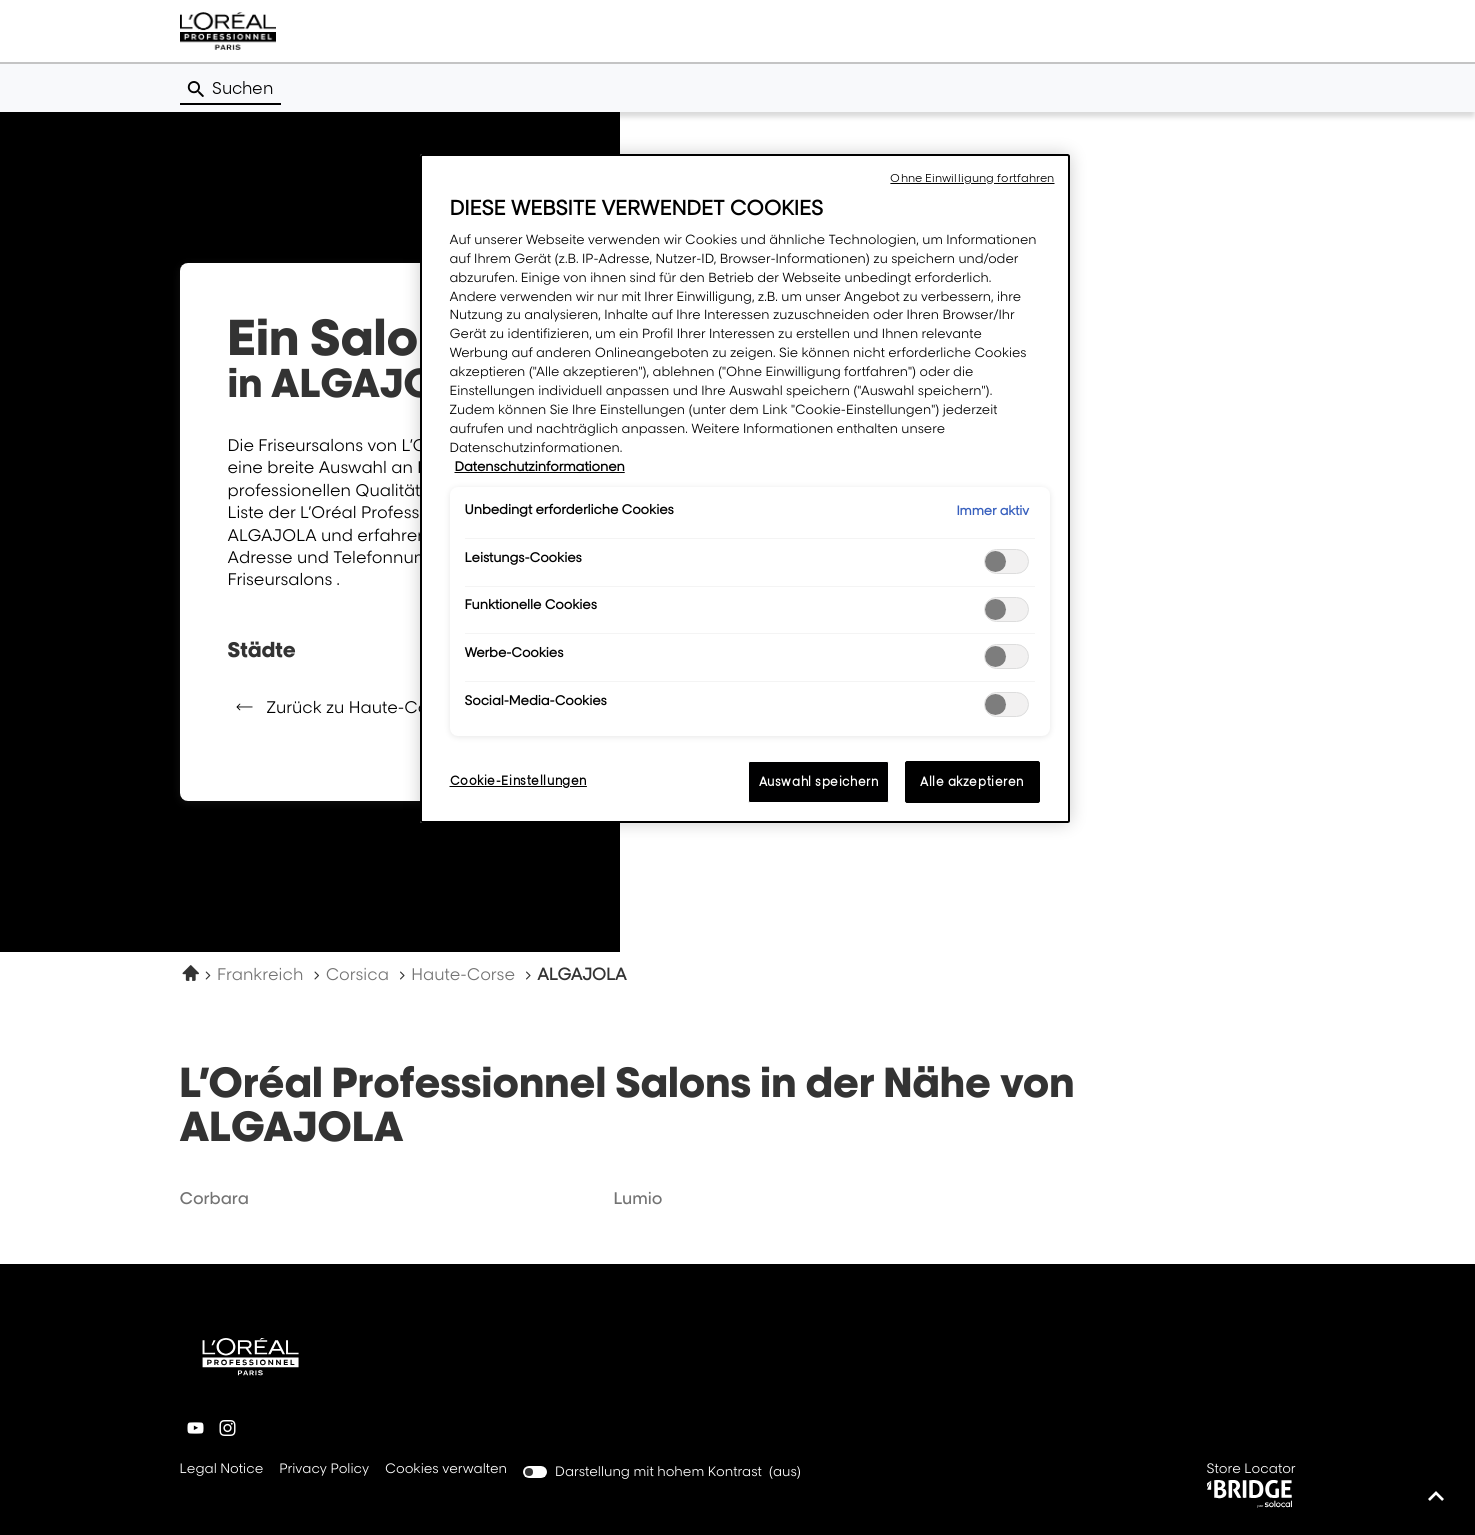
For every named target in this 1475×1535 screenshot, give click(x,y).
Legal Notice (222, 1470)
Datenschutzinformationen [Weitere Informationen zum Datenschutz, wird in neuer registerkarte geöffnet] (540, 467)
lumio (637, 1198)
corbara (214, 1198)
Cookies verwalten (446, 1469)
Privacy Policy (324, 1470)
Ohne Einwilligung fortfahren (972, 178)
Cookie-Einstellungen (518, 780)
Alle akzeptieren (972, 781)
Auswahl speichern (819, 781)
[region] (745, 488)
